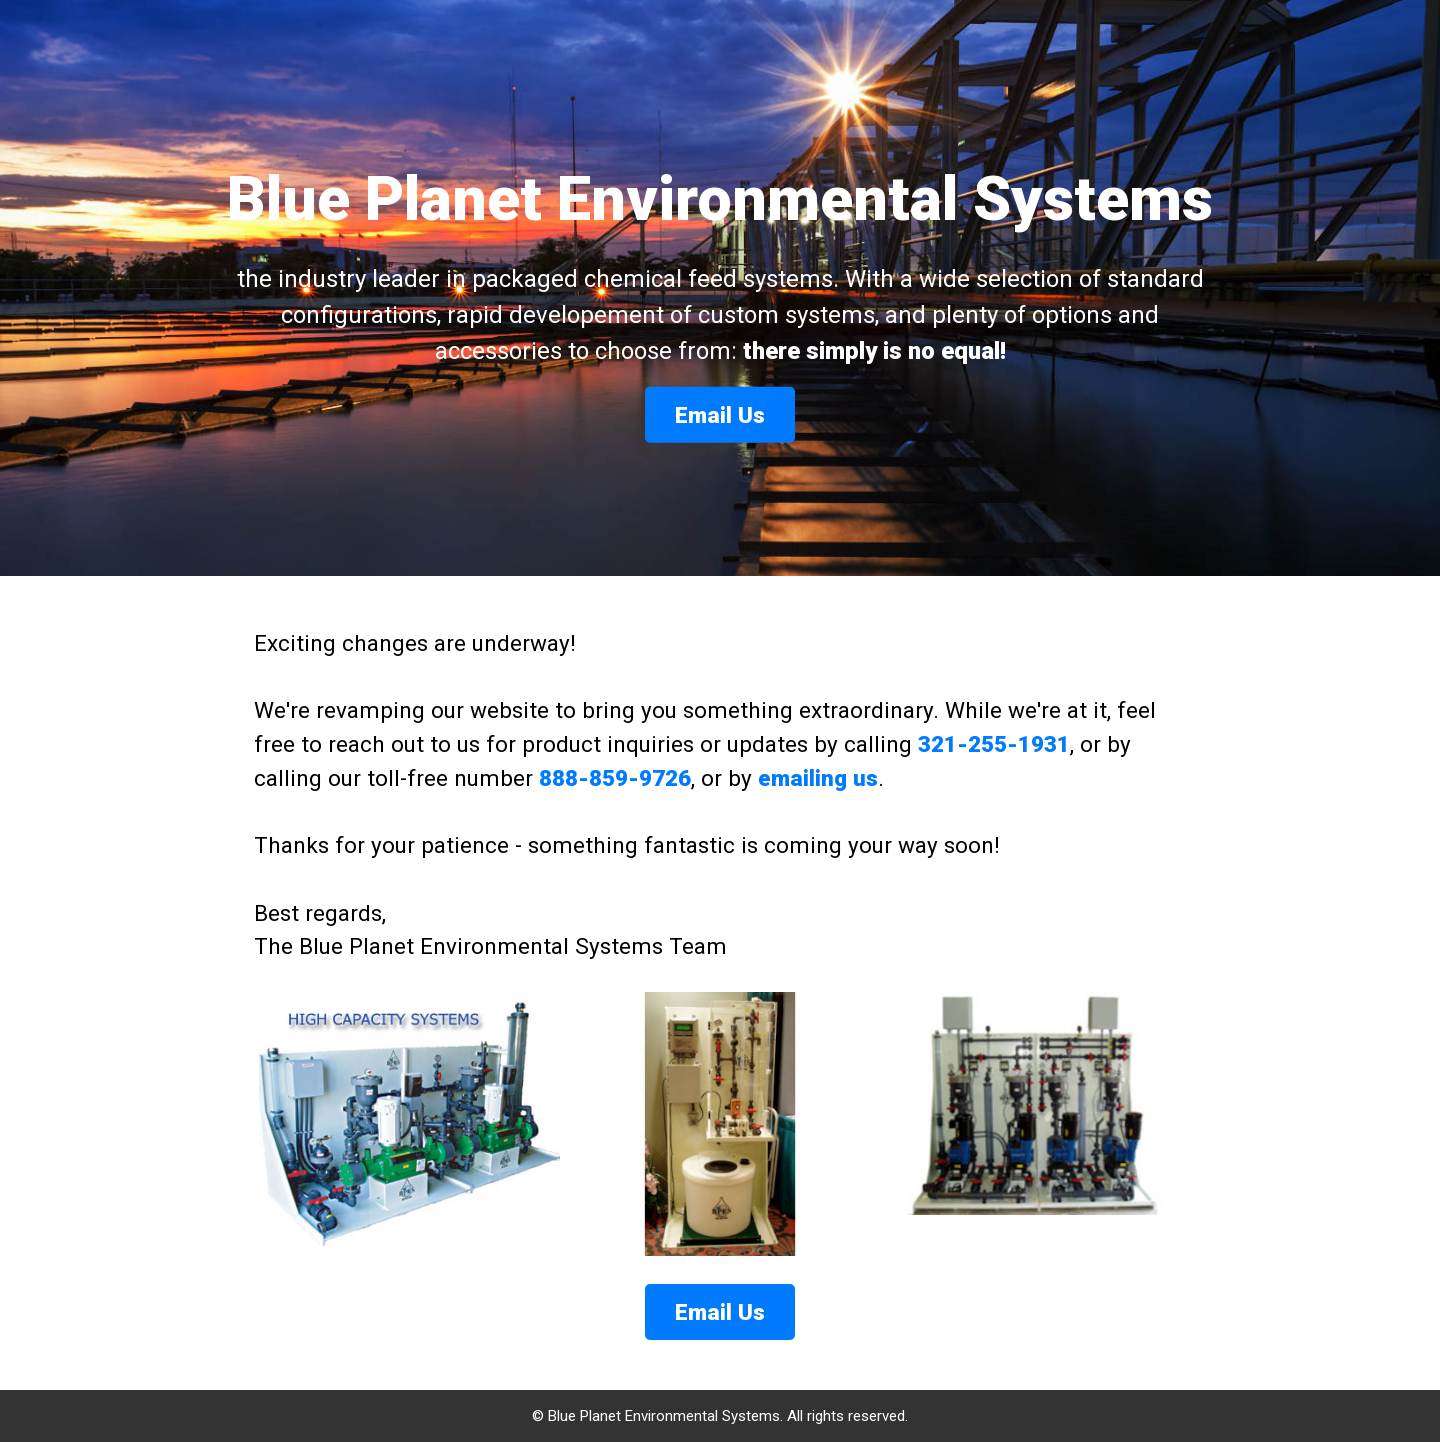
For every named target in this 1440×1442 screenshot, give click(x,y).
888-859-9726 (615, 778)
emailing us (818, 778)
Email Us (720, 415)
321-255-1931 (994, 744)
